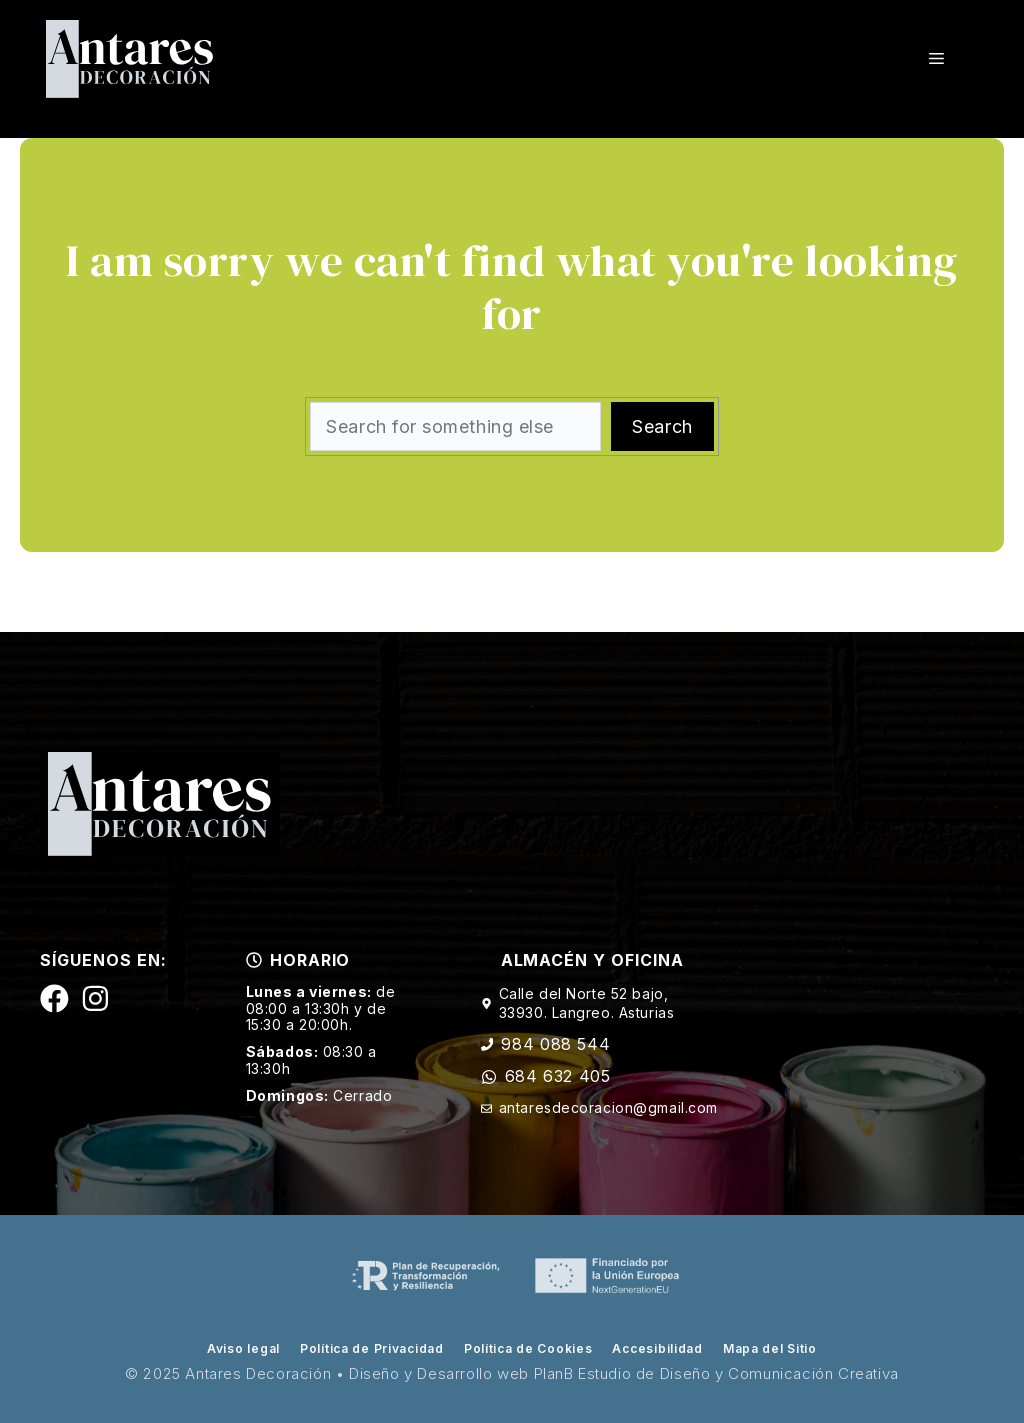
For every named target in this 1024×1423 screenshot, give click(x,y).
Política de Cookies (528, 1348)
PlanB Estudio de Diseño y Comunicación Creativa (716, 1373)
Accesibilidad (657, 1348)
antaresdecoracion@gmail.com (608, 1107)
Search (662, 426)
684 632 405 (558, 1076)
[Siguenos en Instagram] (95, 998)
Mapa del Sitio (770, 1348)
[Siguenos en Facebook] (54, 998)
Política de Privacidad (372, 1348)
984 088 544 (555, 1044)
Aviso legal (243, 1348)
